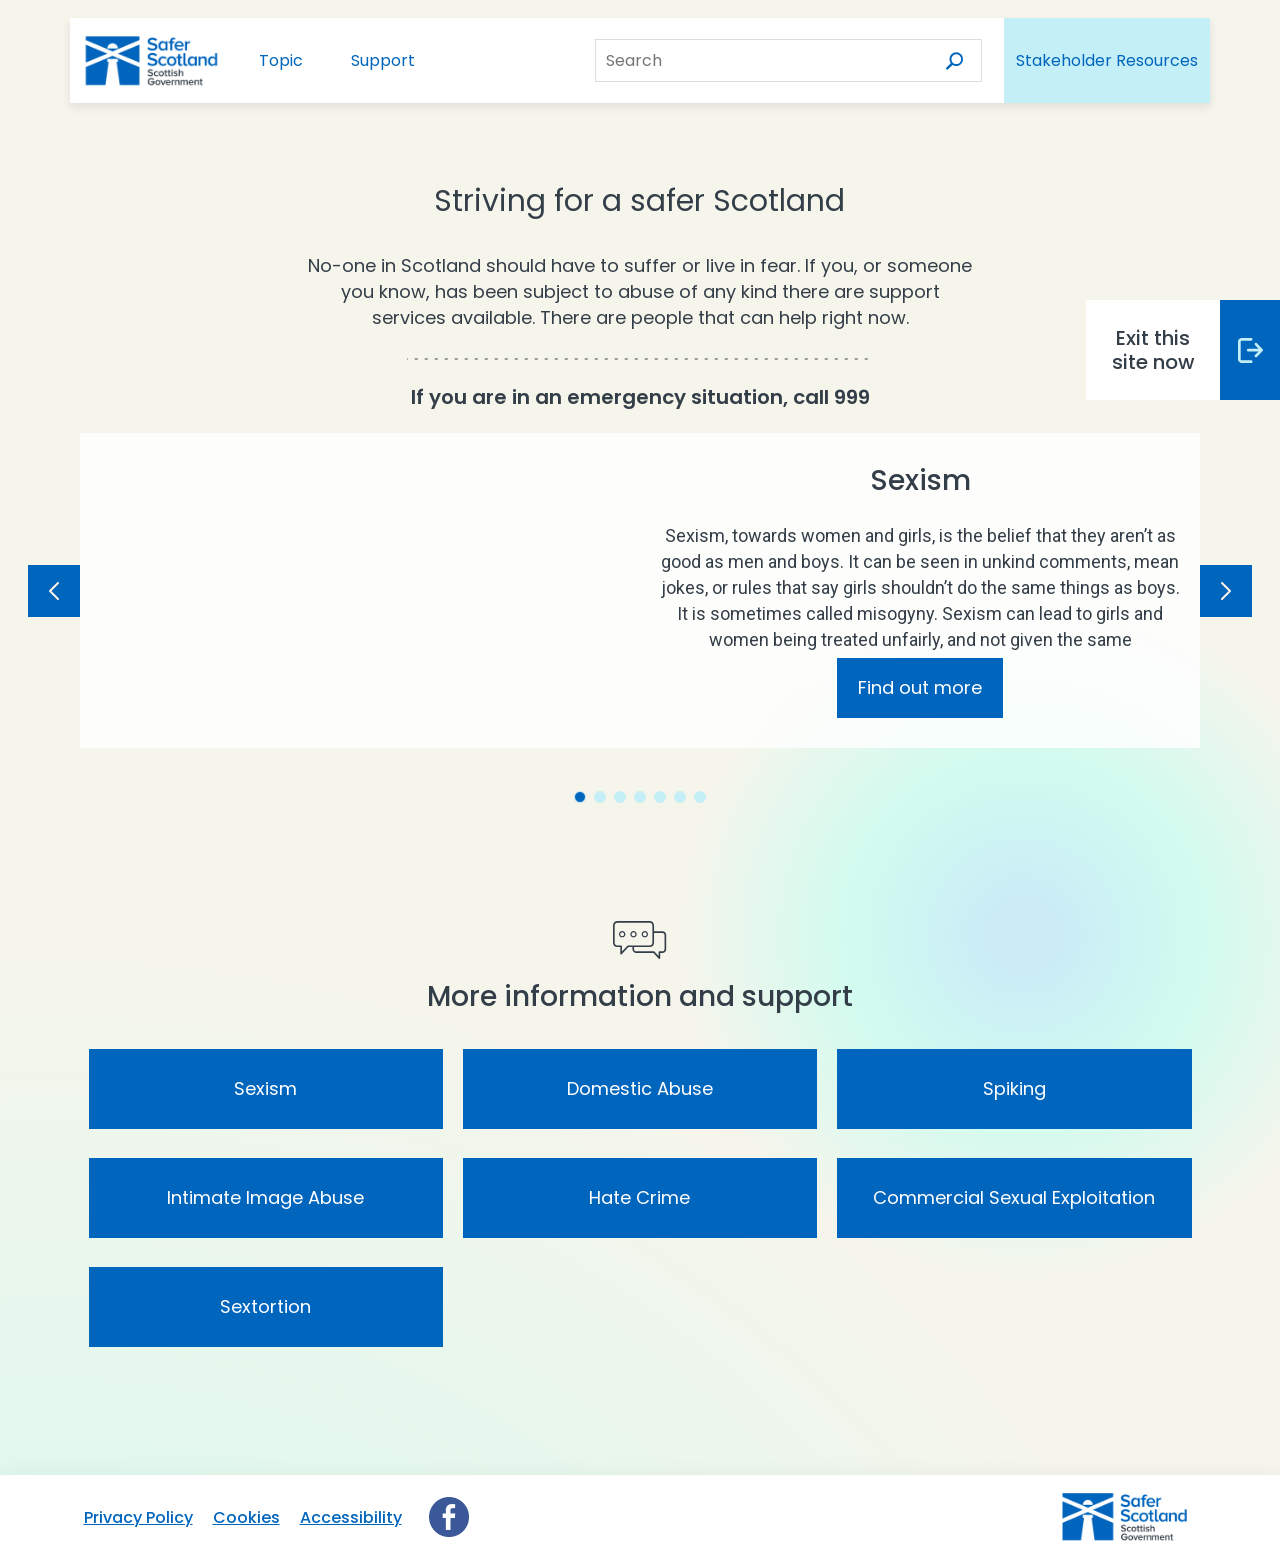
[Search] (951, 60)
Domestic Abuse (640, 1088)
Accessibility (351, 1517)
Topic (281, 60)
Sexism (265, 1088)
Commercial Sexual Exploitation (1014, 1197)
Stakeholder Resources (1107, 60)
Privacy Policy (138, 1517)
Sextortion (265, 1306)
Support (383, 60)
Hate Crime (639, 1197)
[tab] (580, 797)
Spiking (1014, 1088)
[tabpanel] (640, 590)
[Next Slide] (1226, 591)
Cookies (246, 1517)
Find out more (920, 687)
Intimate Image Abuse (265, 1197)
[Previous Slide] (54, 591)
